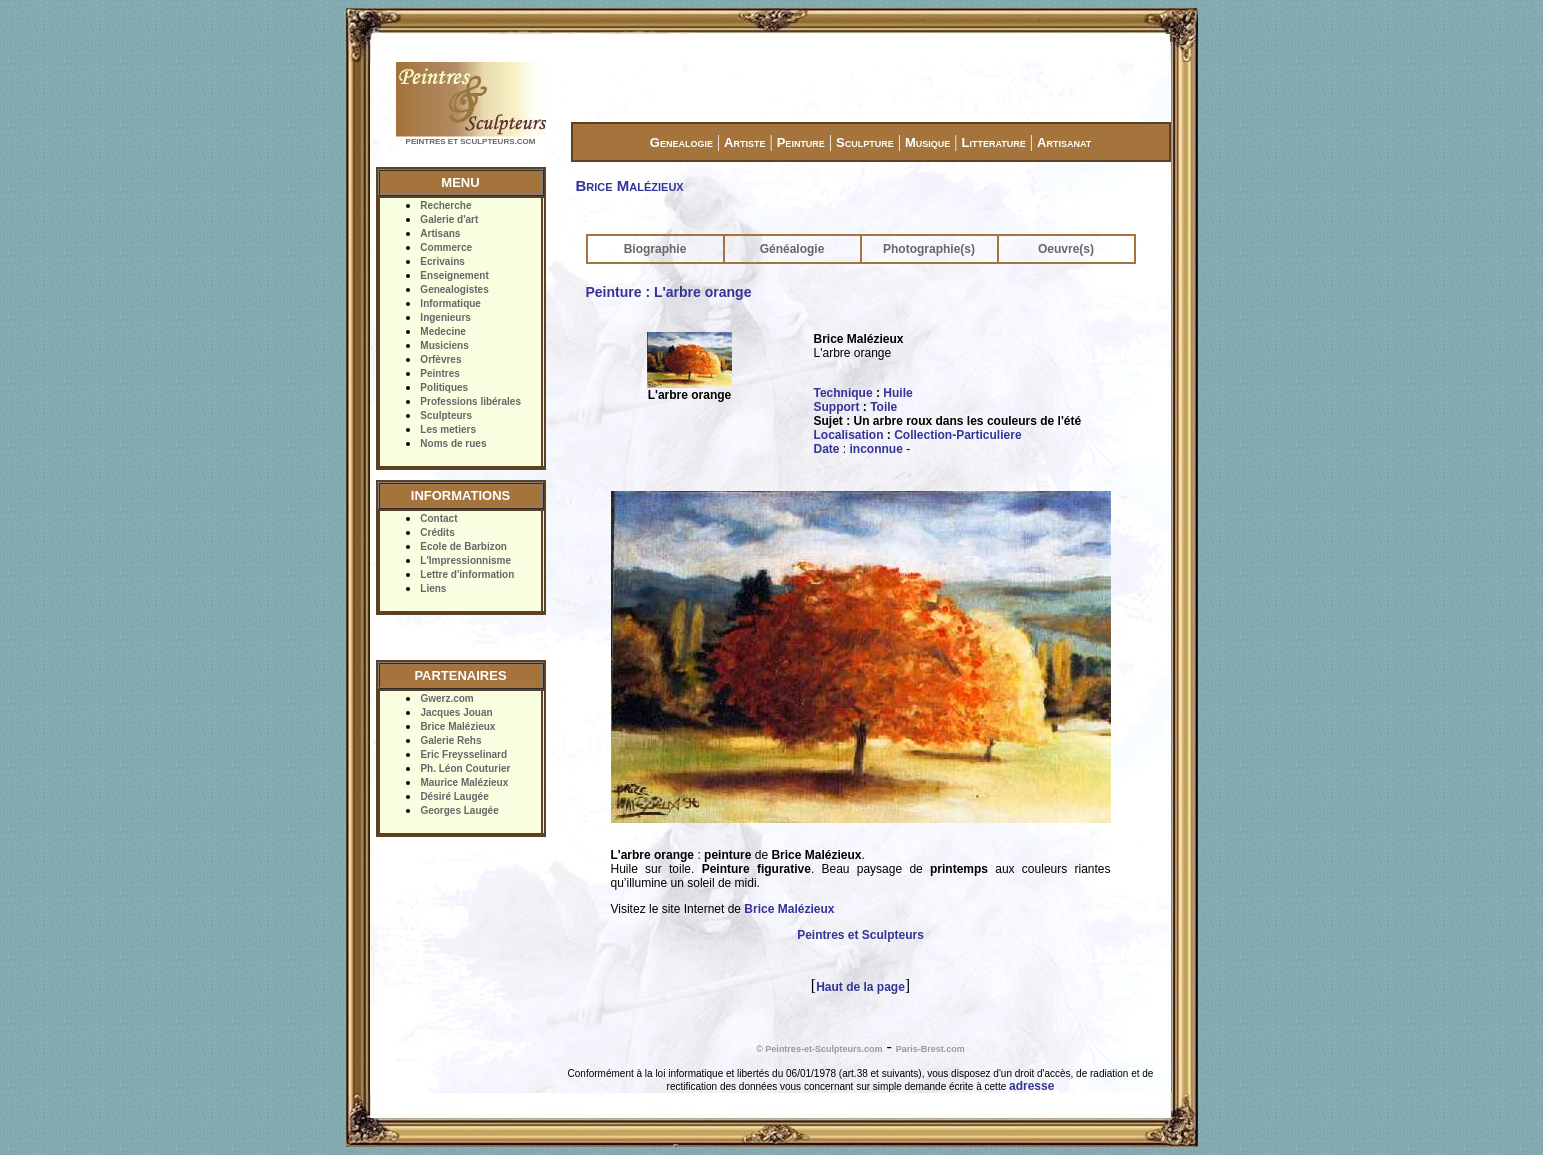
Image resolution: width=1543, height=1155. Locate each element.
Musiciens (444, 345)
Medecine (443, 331)
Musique (927, 142)
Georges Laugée (459, 810)
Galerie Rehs (450, 740)
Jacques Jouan (456, 712)
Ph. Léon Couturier (465, 768)
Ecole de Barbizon (463, 546)
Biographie (655, 249)
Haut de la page (860, 987)
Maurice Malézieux (464, 782)
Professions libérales (470, 401)
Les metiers (448, 429)
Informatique (450, 303)
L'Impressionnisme (465, 560)
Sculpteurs (446, 415)
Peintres (439, 373)
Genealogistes (454, 289)
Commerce (446, 247)
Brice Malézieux (457, 726)
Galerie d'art (449, 219)
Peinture (801, 142)
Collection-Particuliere (957, 435)
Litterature (994, 142)
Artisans (440, 233)
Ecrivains (442, 261)
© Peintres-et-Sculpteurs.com (819, 1049)
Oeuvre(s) (1066, 249)
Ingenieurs (445, 317)
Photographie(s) (929, 249)
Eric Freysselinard (463, 754)
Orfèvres (440, 359)
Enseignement (454, 275)
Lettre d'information (467, 574)
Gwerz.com (446, 698)
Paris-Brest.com (930, 1049)
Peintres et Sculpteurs (860, 935)
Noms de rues (453, 443)
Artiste (744, 142)
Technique (843, 393)
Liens (433, 588)
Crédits (437, 532)
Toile (883, 407)
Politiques (444, 387)
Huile (897, 393)
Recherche (445, 205)
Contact (438, 518)
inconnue (876, 449)
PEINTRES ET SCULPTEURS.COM (471, 141)
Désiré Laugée (454, 796)
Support (837, 407)
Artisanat (1064, 142)
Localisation (849, 435)
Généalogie (792, 249)
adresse (1031, 1086)
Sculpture (865, 142)
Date (827, 449)
